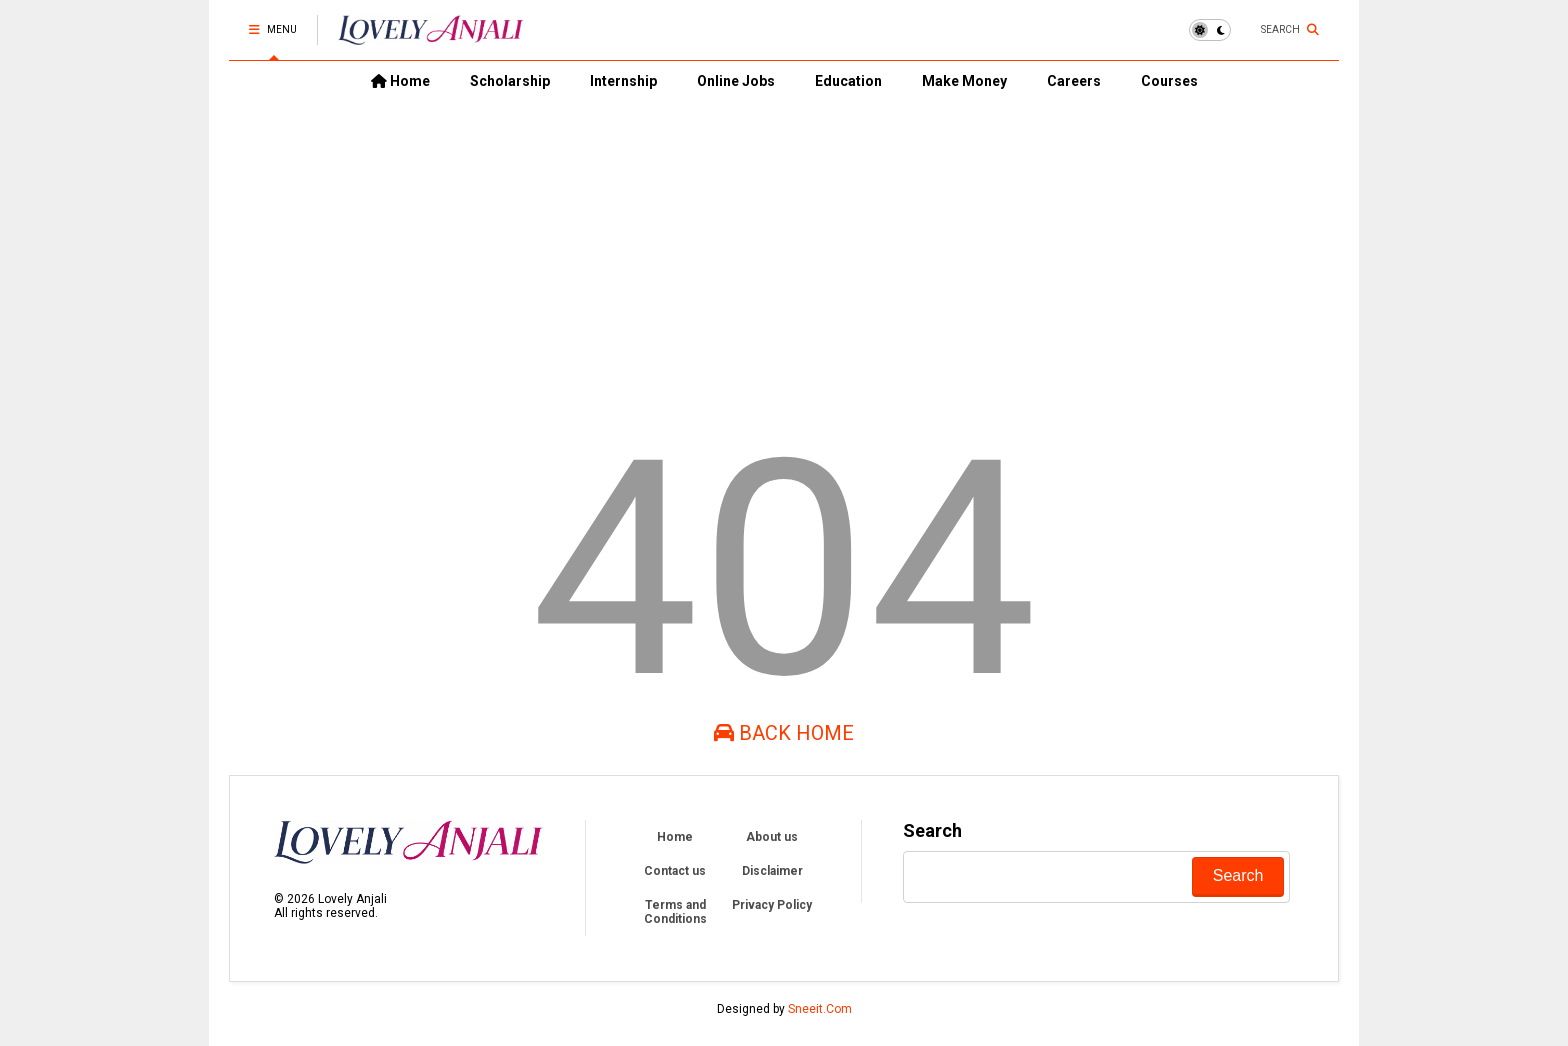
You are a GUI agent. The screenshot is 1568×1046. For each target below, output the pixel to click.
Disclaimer (772, 871)
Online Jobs (736, 81)
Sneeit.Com (820, 1009)
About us (772, 837)
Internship (623, 81)
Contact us (675, 871)
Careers (1074, 81)
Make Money (964, 81)
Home (400, 81)
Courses (1169, 81)
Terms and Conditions (675, 912)
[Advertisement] (784, 251)
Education (848, 81)
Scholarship (510, 81)
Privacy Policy (772, 905)
